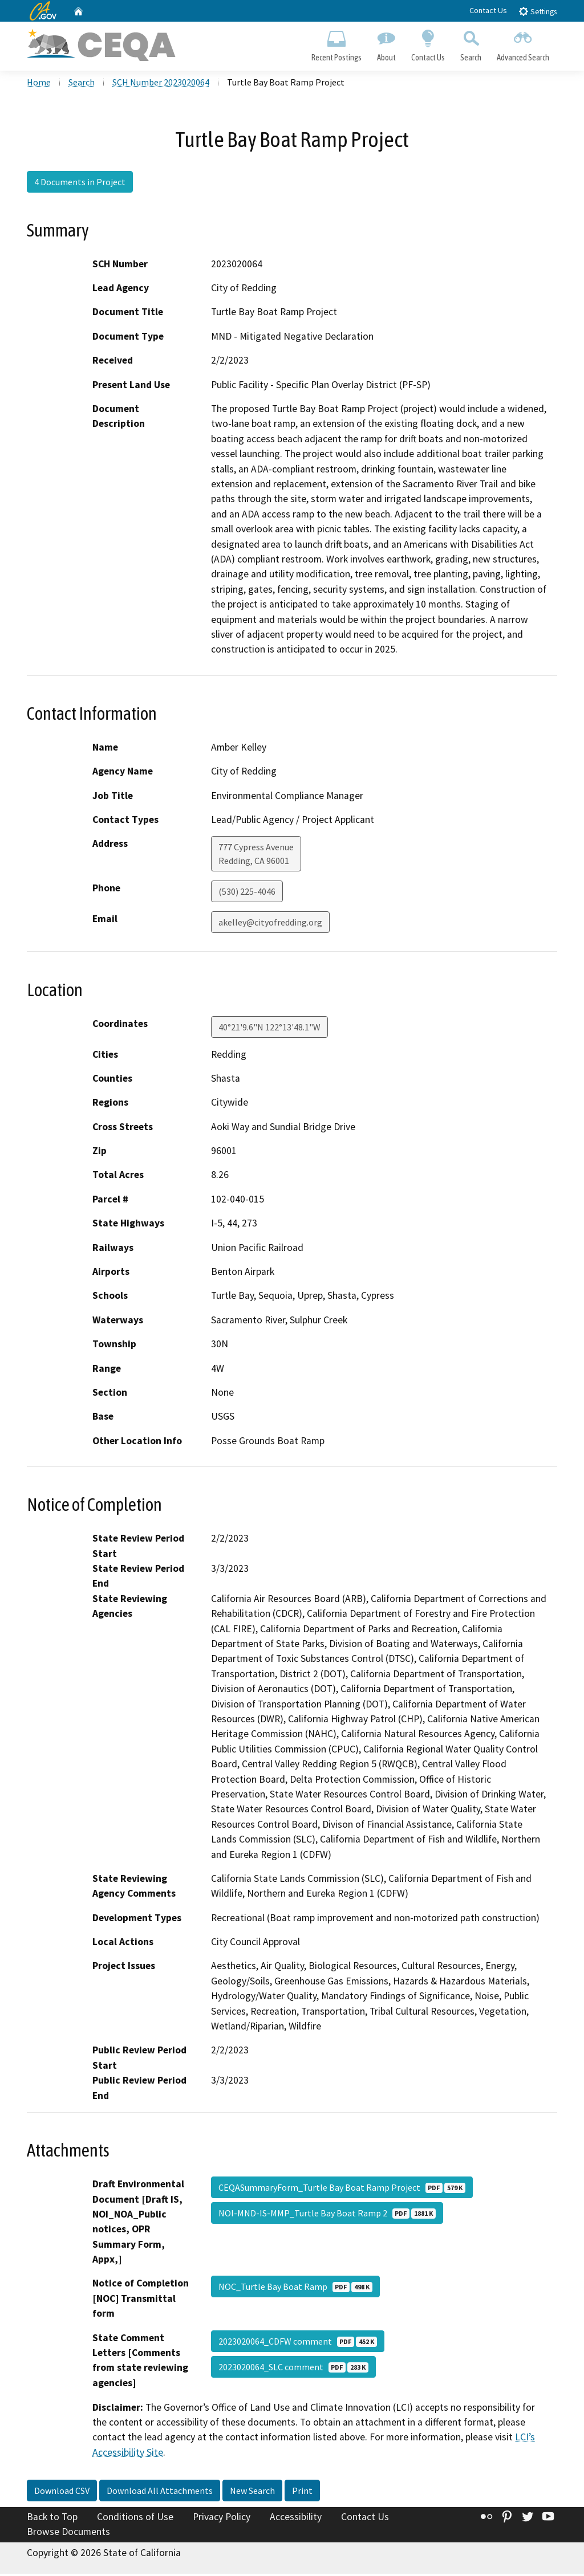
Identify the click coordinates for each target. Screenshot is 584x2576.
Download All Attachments (160, 2493)
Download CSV (62, 2493)
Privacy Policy (221, 2519)
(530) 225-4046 (246, 894)
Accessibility (296, 2519)
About (386, 43)
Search (471, 43)
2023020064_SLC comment (293, 2369)
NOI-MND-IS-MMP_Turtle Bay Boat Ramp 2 (327, 2215)
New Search (252, 2493)
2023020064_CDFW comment (297, 2343)
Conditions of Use (135, 2519)
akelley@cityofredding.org (270, 925)
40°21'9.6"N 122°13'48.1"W (269, 1029)
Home (39, 85)
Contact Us (488, 10)
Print (302, 2493)
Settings (537, 11)
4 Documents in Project (79, 184)
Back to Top (52, 2519)
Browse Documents (68, 2534)
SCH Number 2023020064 (160, 85)
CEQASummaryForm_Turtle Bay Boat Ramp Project (341, 2189)
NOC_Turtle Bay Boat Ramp (295, 2289)
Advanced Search (523, 43)
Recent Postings (336, 43)
